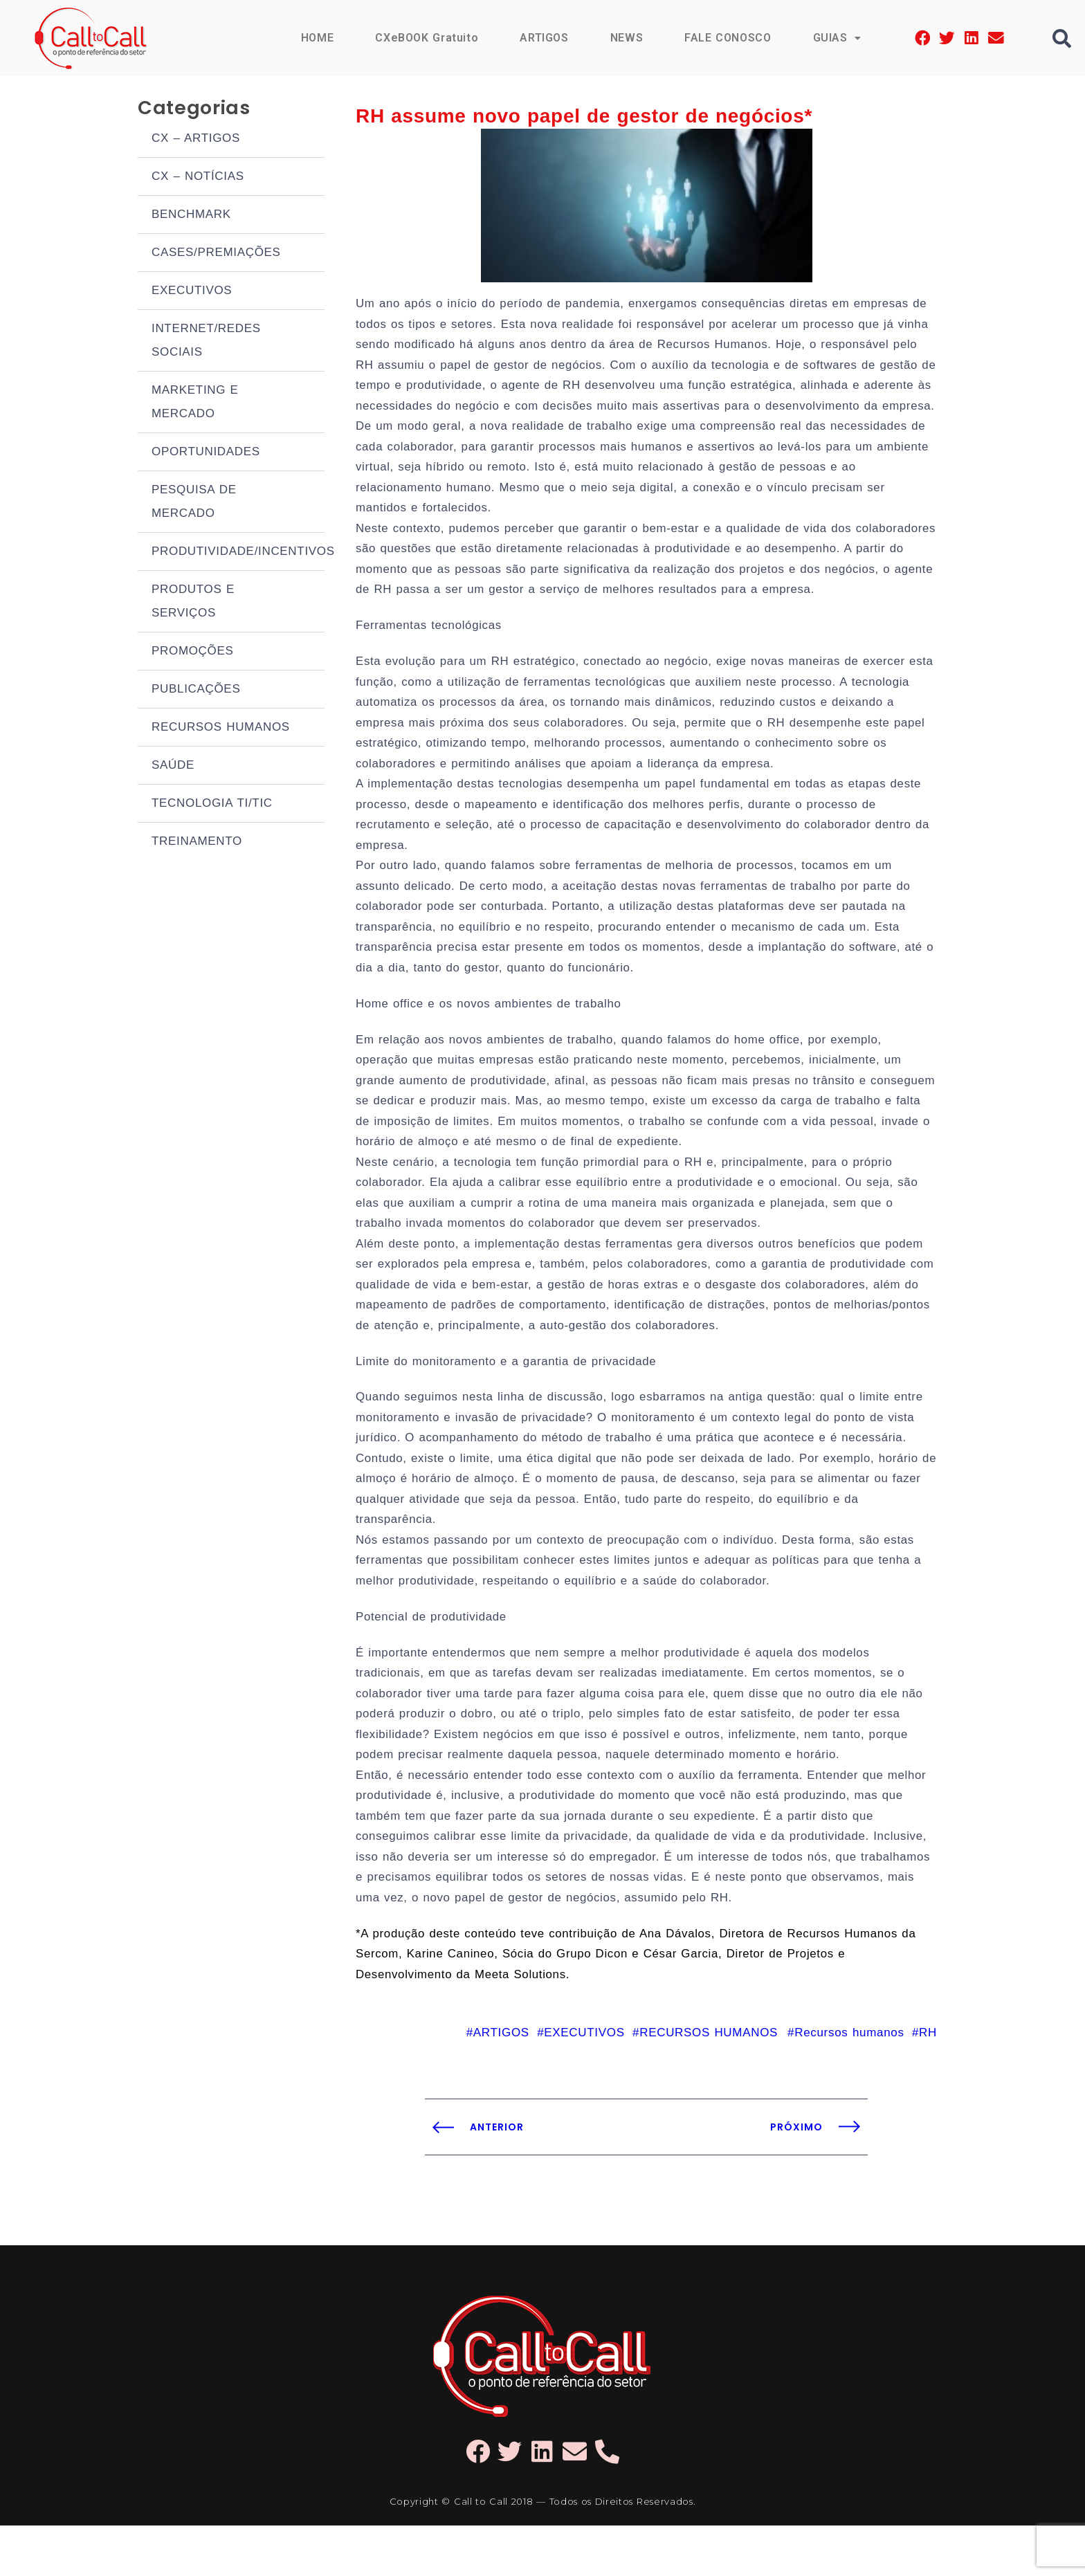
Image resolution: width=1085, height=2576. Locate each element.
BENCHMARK (191, 215)
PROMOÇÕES (193, 652)
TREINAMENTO (197, 842)
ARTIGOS (543, 37)
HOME (315, 37)
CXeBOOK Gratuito (425, 37)
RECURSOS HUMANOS (221, 728)
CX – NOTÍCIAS (198, 177)
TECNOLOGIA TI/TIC (212, 804)
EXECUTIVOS (192, 291)
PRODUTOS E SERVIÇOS (193, 602)
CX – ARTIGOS (196, 139)
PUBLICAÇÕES (196, 690)
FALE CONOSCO (727, 37)
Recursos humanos (849, 2083)
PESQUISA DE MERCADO (194, 502)
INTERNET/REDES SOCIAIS (206, 341)
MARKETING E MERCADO (195, 403)
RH (928, 2083)
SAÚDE (173, 766)
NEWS (625, 37)
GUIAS (836, 37)
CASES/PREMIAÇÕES (216, 253)
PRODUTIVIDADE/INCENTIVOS (238, 552)
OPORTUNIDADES (206, 452)
